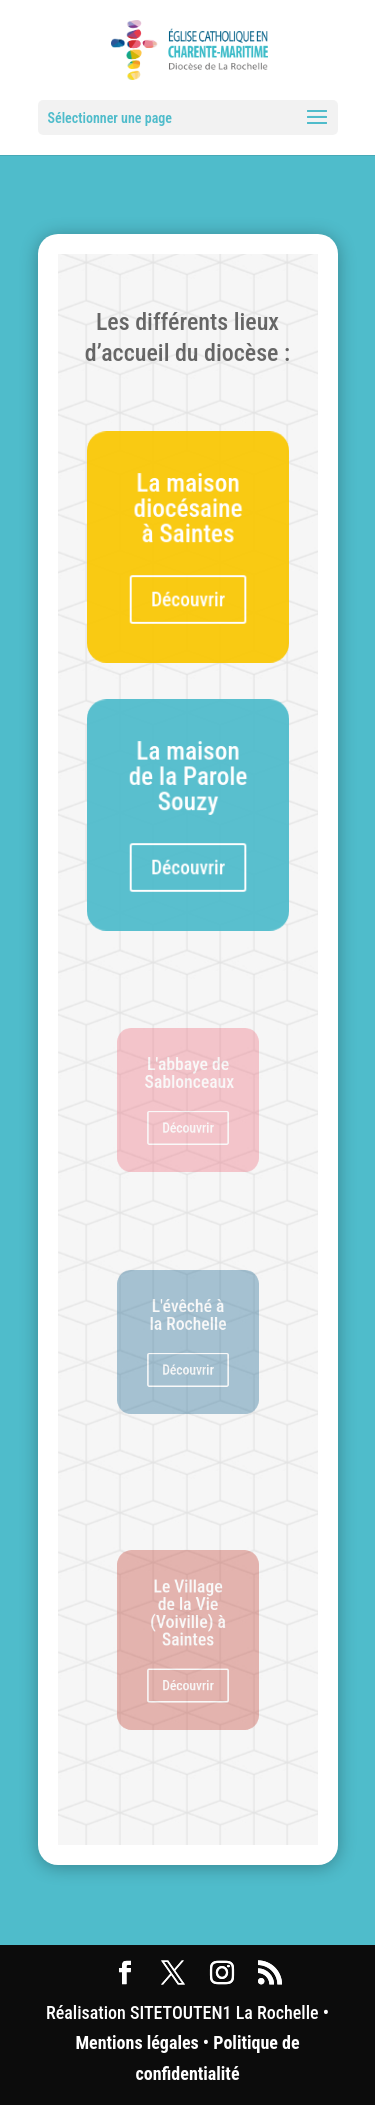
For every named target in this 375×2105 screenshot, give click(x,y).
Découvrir (188, 597)
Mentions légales (136, 2042)
